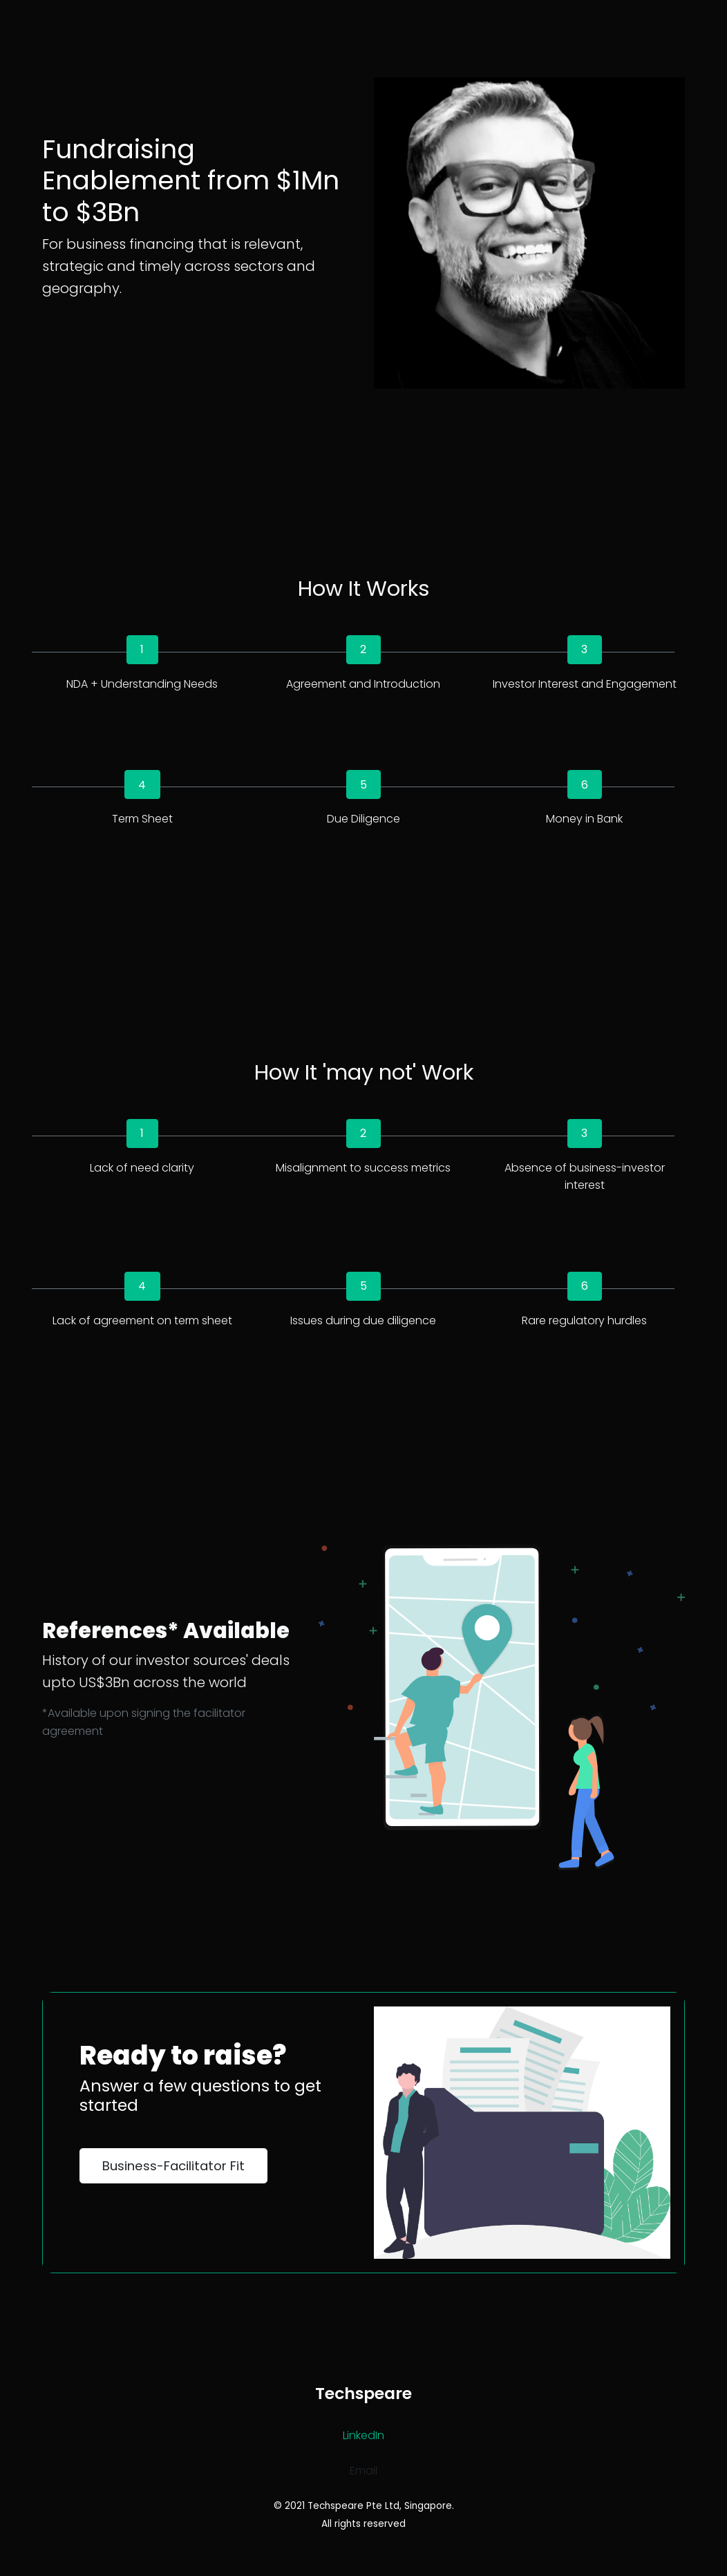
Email (363, 2471)
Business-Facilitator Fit (173, 2165)
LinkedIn (363, 2435)
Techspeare (363, 2393)
